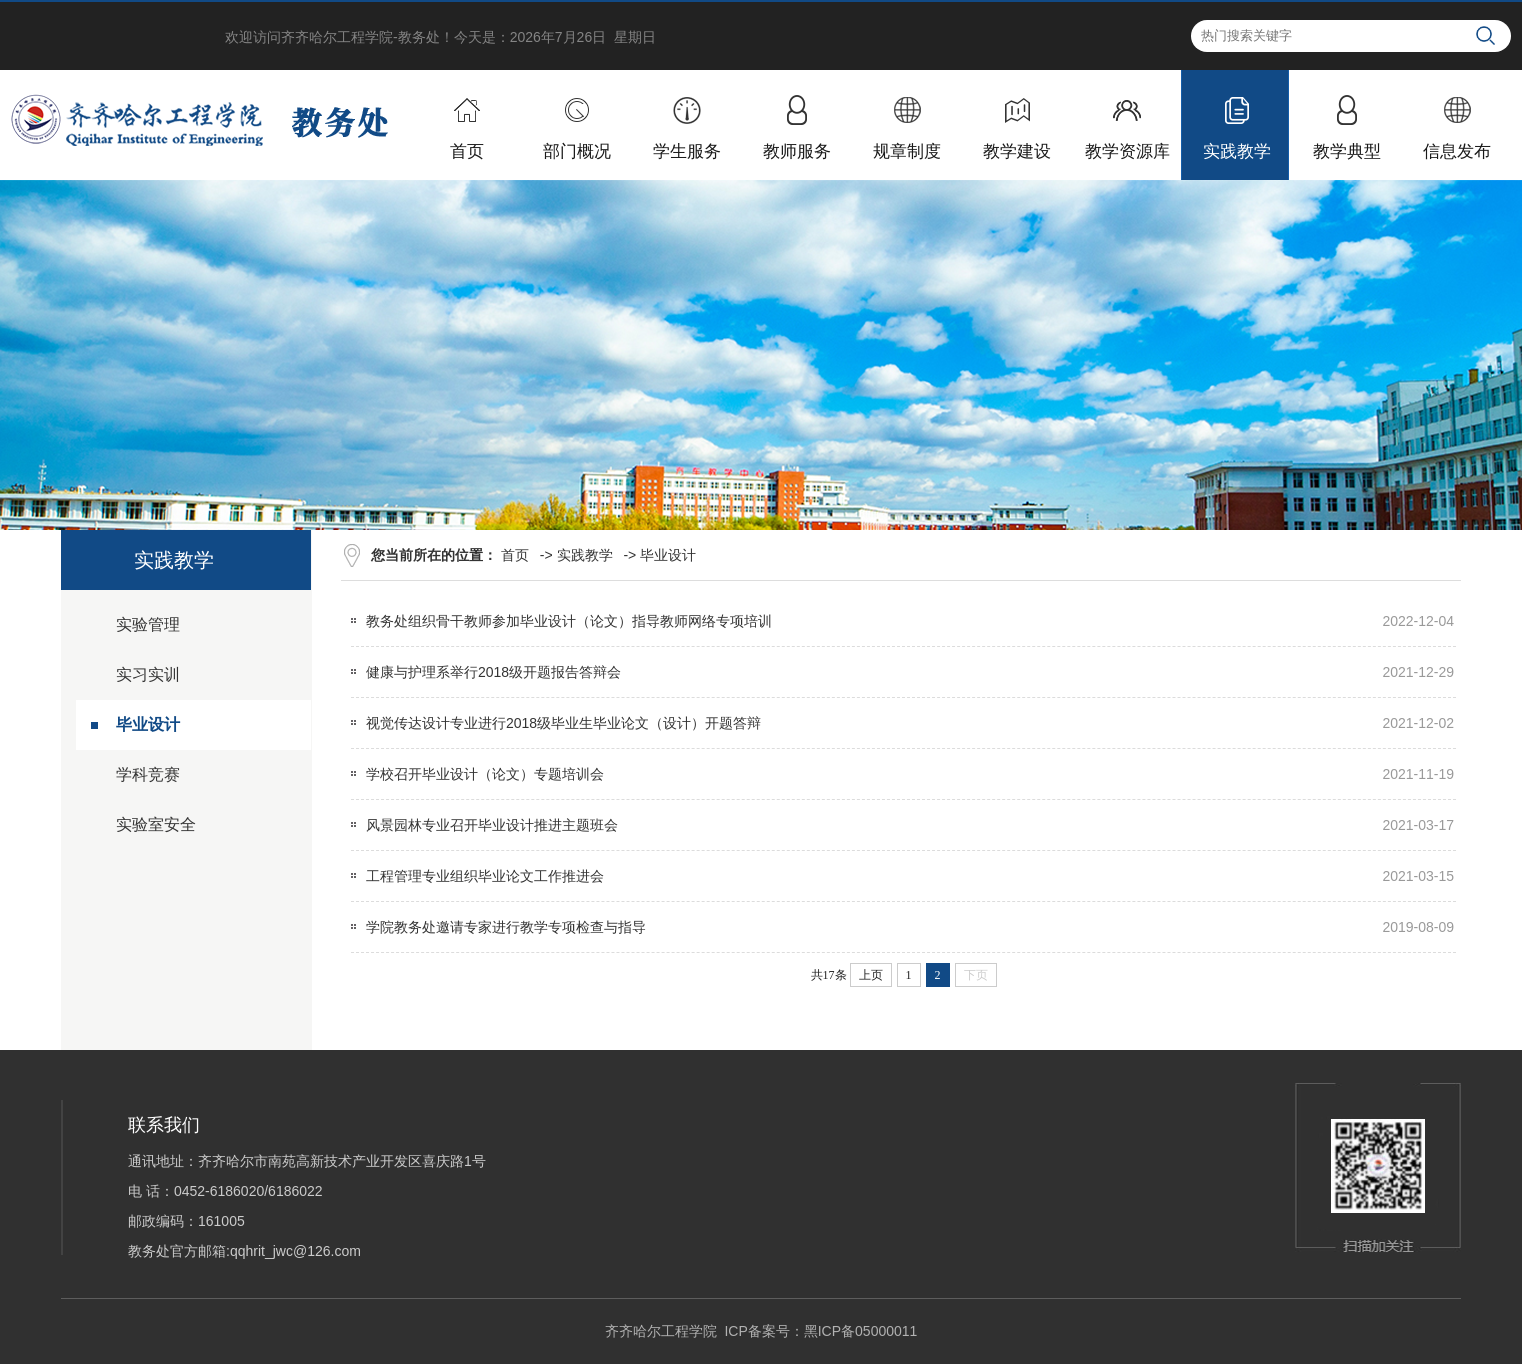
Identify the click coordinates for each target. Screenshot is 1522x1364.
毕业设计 (148, 724)
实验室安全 (156, 824)
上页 (871, 975)
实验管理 (148, 624)
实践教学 (585, 555)
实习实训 (148, 674)
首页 (515, 555)
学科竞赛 (148, 774)
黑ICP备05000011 (861, 1331)
